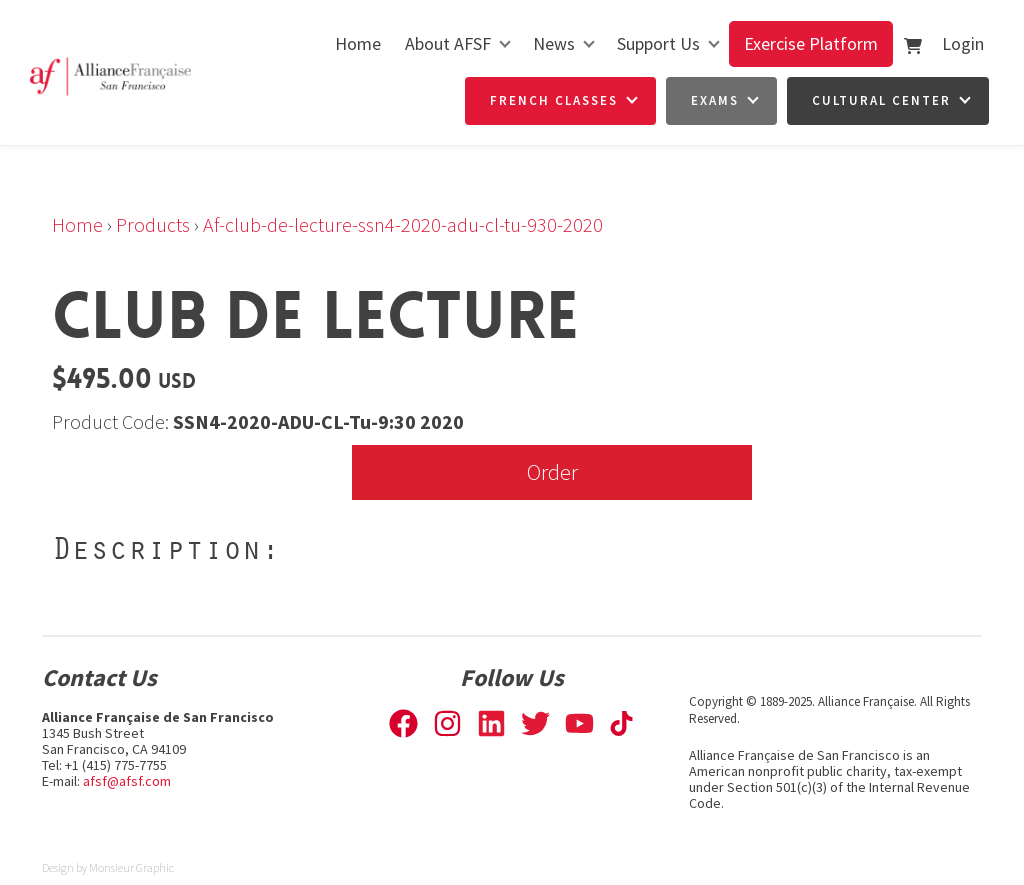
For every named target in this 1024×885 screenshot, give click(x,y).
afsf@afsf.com (127, 781)
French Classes (554, 100)
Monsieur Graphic (131, 867)
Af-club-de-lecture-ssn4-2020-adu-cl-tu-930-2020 (403, 224)
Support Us (658, 43)
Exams (715, 100)
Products (153, 224)
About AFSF (448, 43)
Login (963, 43)
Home (358, 43)
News (554, 43)
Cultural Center (881, 100)
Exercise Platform (811, 43)
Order (552, 471)
